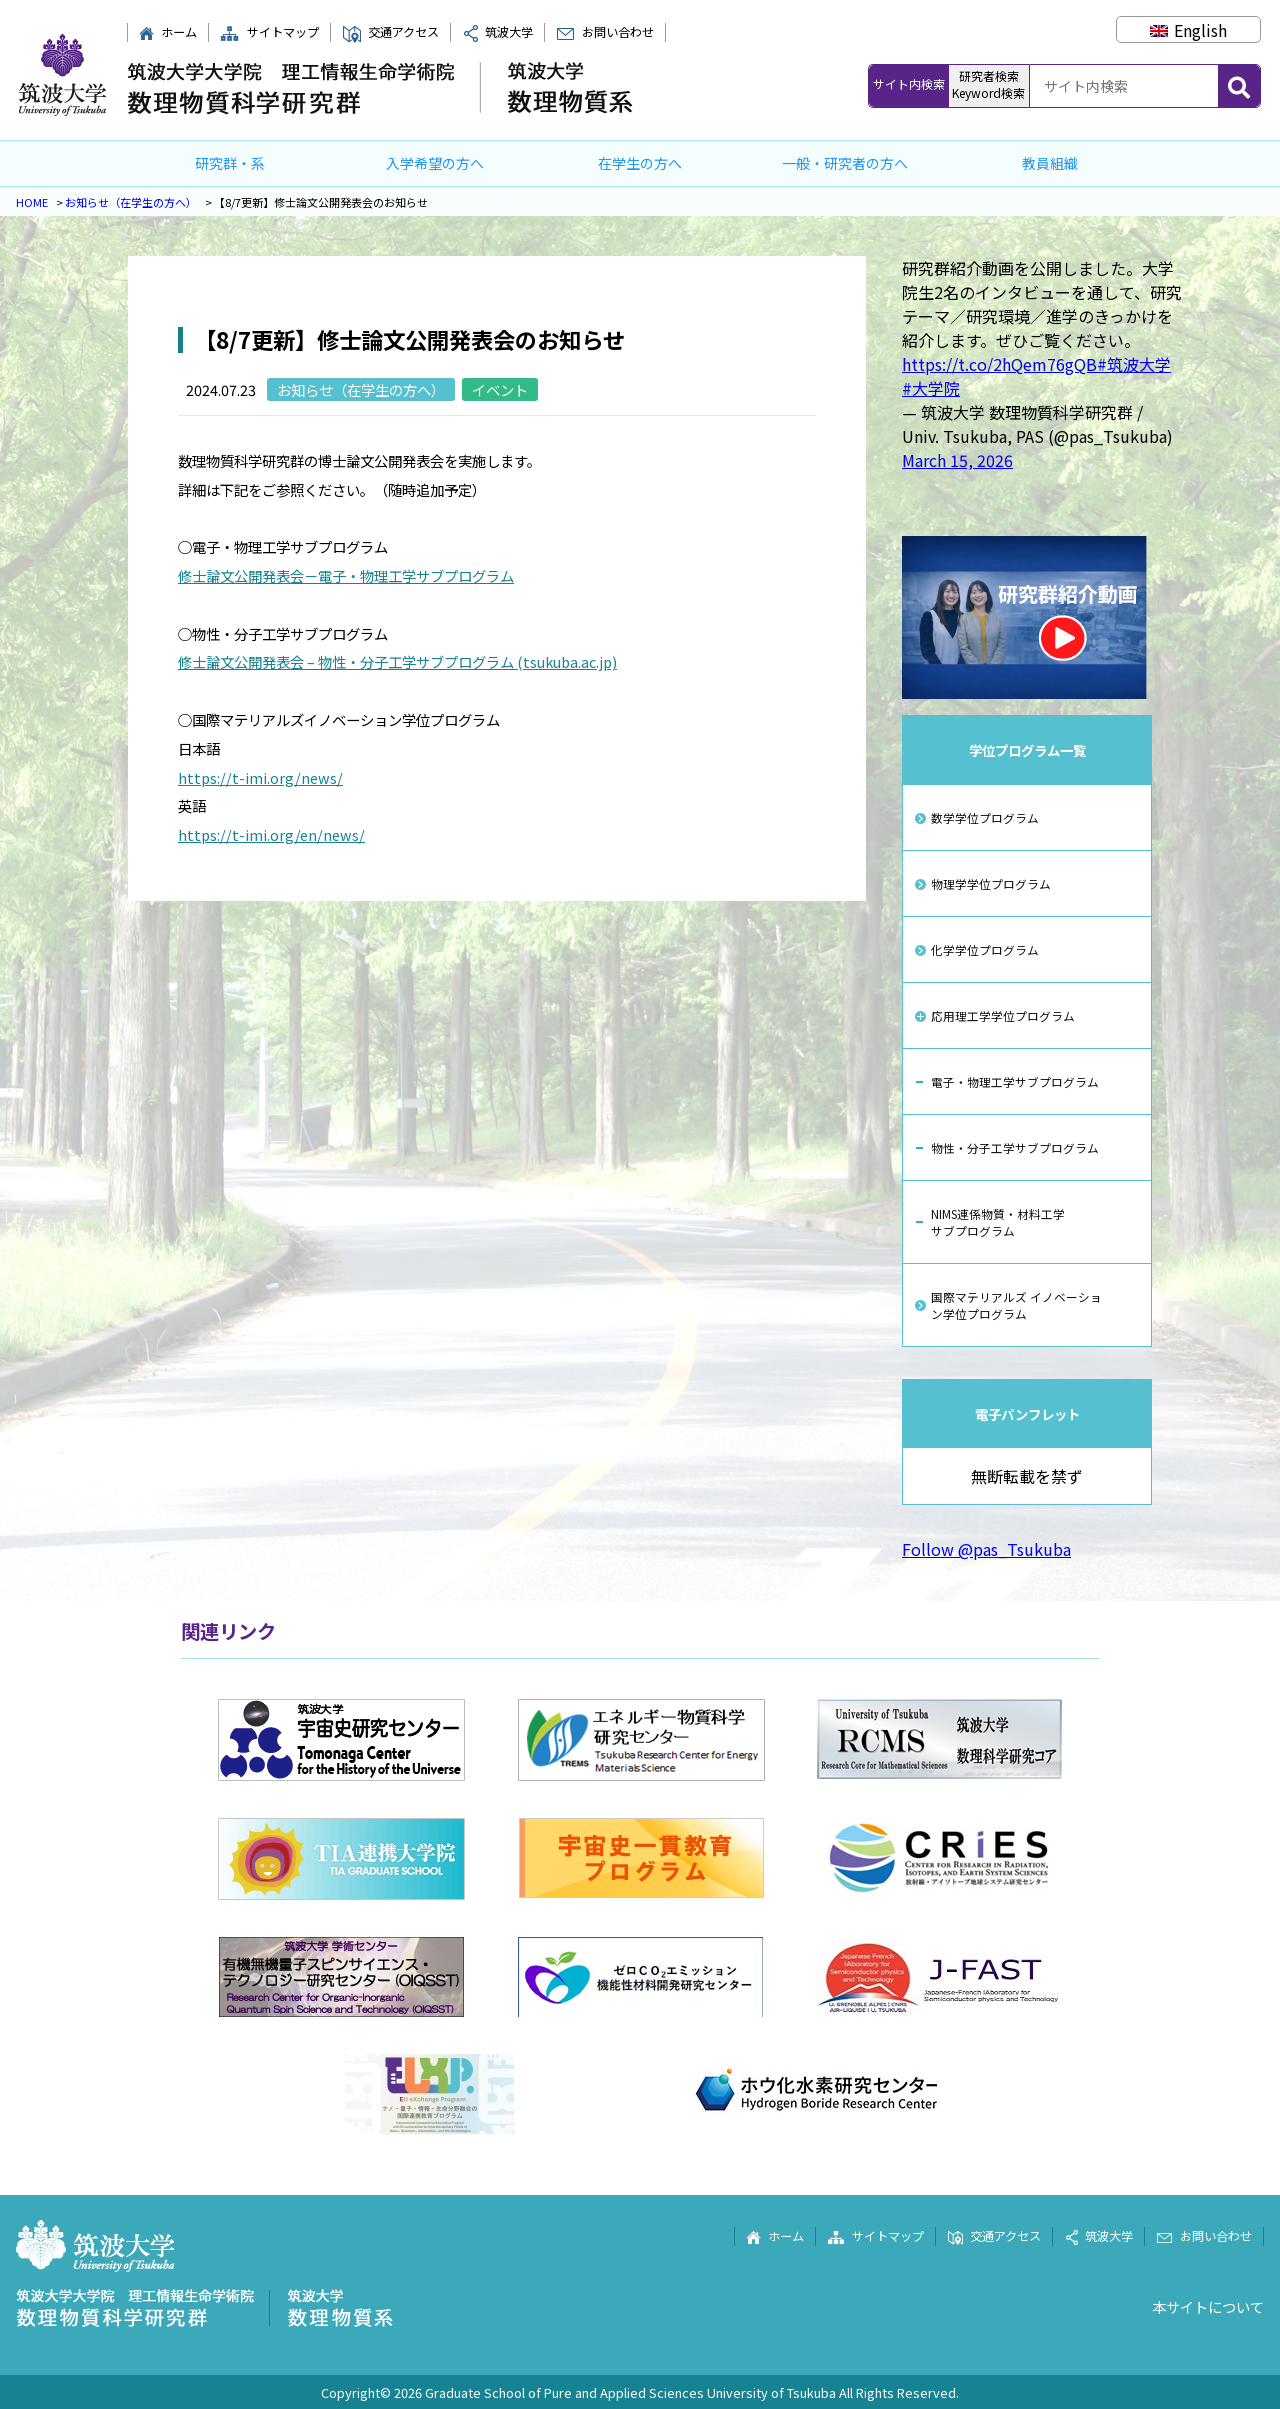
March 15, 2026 (957, 460)
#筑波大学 (1134, 364)
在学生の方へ (640, 163)
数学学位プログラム (985, 817)
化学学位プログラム (985, 949)
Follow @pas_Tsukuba (986, 1549)
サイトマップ (269, 32)
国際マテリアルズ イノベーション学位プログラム (1016, 1305)
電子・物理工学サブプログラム (1015, 1081)
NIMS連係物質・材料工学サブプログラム (998, 1222)
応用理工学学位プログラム (1003, 1015)
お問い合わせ (604, 32)
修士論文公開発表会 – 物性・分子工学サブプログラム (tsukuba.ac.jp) (397, 661)
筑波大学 (498, 32)
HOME (32, 202)
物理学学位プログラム (991, 883)
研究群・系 (230, 163)
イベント (500, 389)
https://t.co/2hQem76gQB (999, 364)
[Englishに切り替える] (1188, 30)
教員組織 (1050, 163)
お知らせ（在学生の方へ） (131, 202)
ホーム (167, 32)
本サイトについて (1208, 2306)
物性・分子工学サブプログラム (1015, 1147)
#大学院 (931, 388)
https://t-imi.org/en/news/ (271, 834)
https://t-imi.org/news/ (260, 777)
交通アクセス (390, 32)
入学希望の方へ (435, 163)
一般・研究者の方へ (845, 163)
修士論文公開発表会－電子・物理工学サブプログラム (346, 575)
